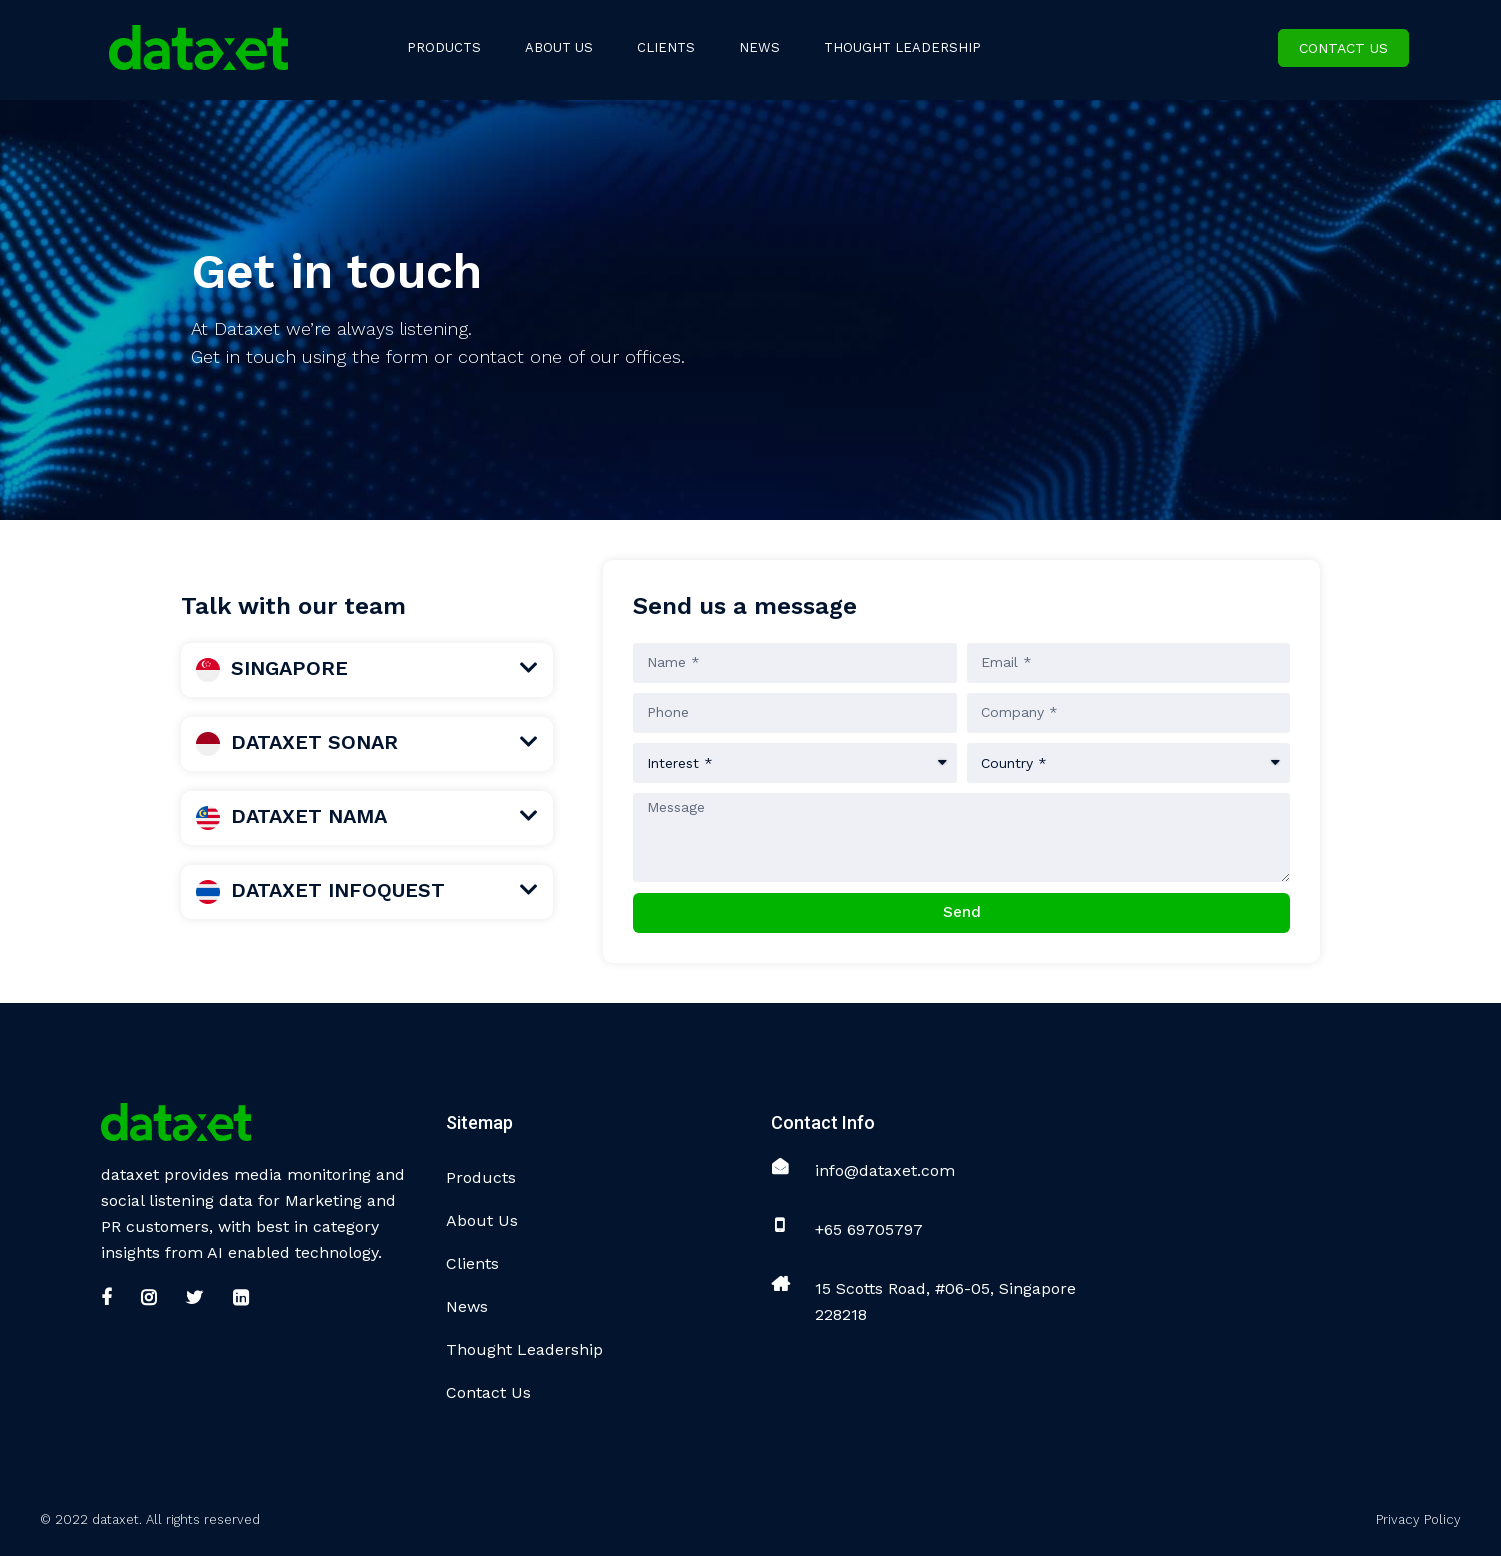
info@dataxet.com (885, 1170)
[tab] (367, 670)
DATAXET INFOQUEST (320, 890)
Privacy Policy (1418, 1519)
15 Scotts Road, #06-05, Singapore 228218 (945, 1301)
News (467, 1306)
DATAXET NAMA (291, 816)
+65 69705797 (869, 1229)
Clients (472, 1263)
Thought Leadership (524, 1349)
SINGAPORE (272, 668)
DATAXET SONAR (297, 742)
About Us (482, 1220)
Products (481, 1177)
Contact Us (1343, 48)
